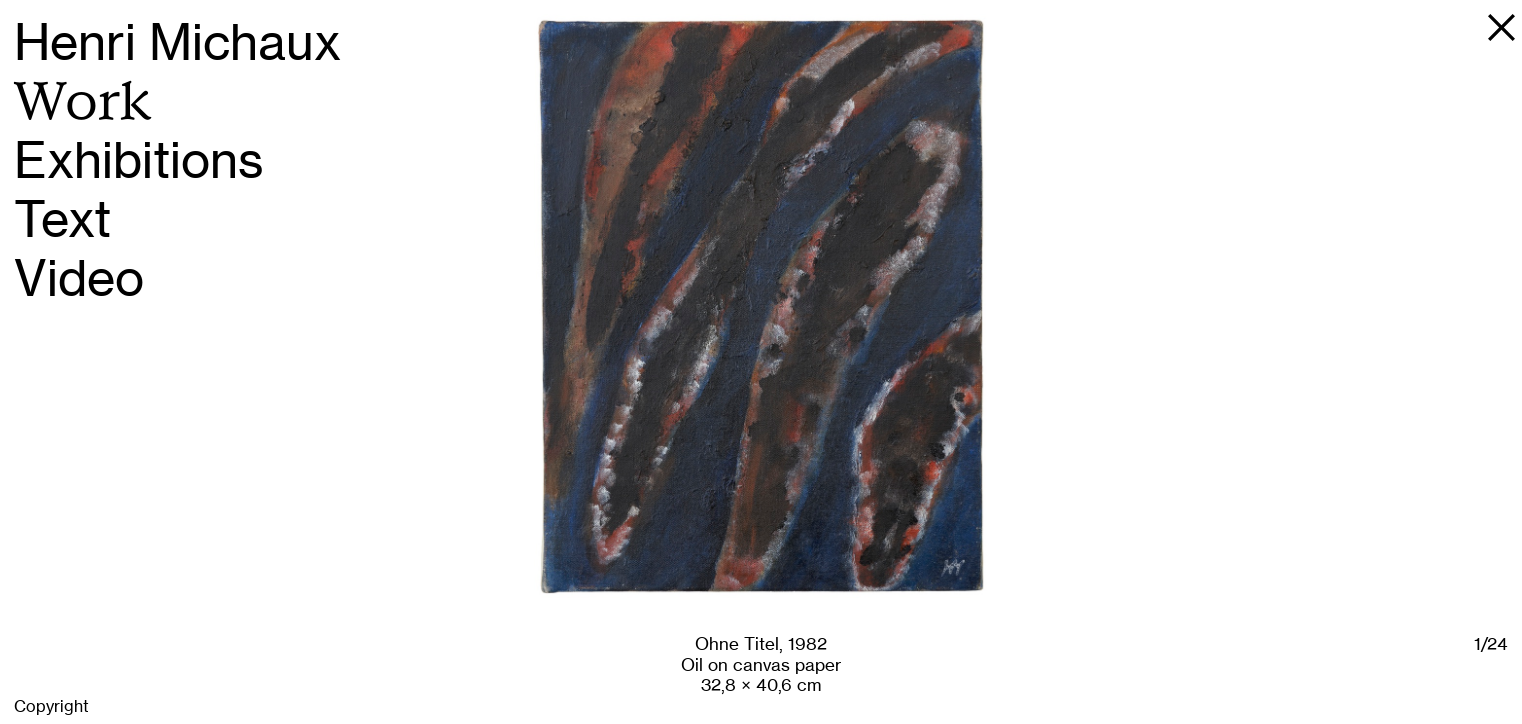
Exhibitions (139, 160)
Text (62, 219)
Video (79, 278)
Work (82, 101)
